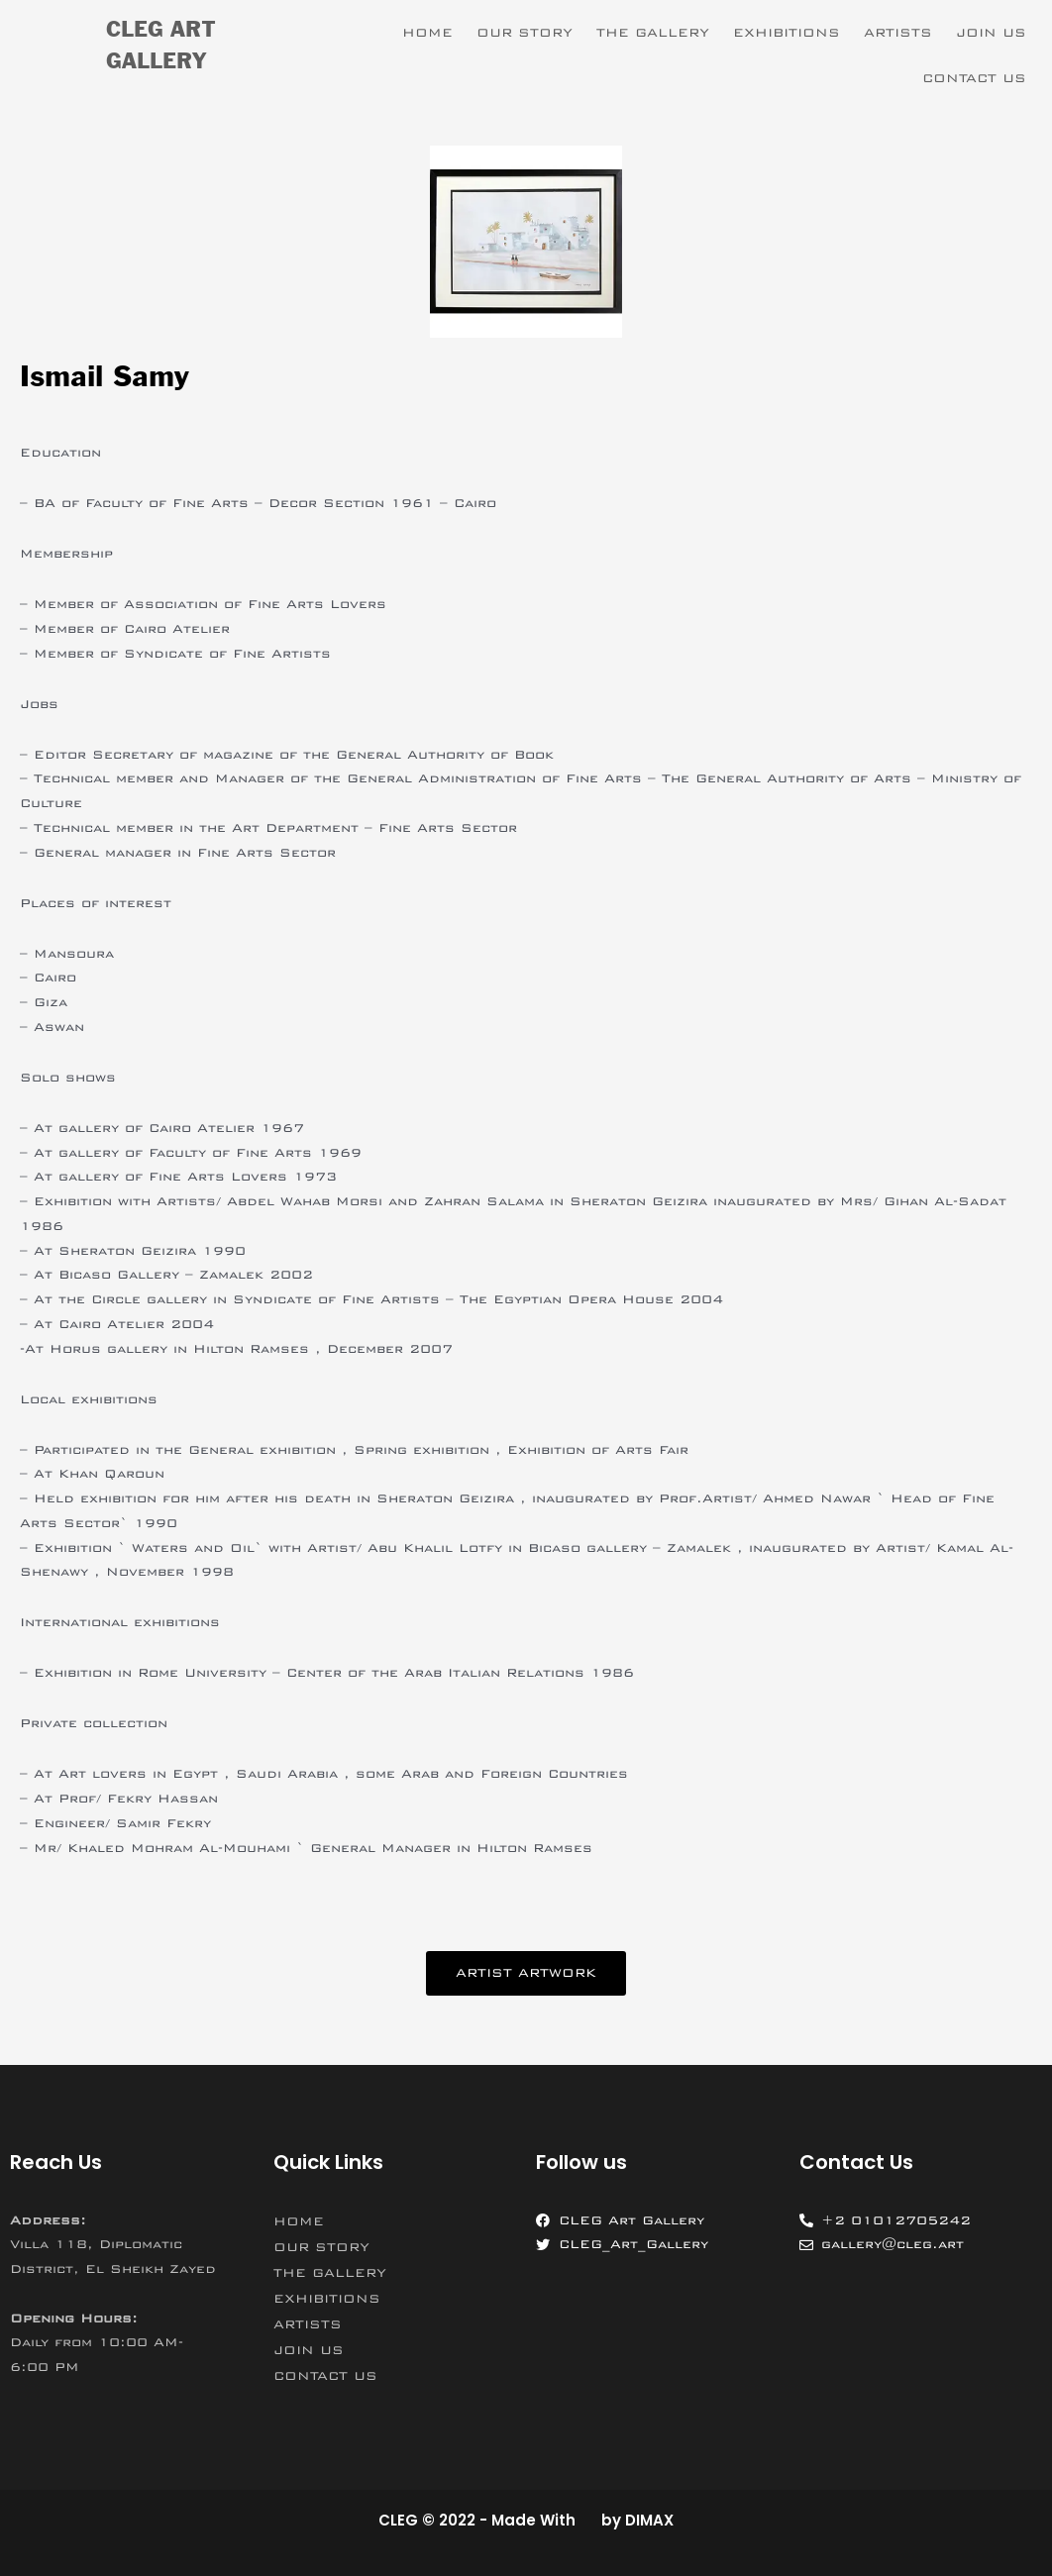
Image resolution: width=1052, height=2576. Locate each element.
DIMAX (649, 2520)
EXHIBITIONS (786, 33)
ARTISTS (898, 33)
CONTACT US (974, 78)
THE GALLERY (652, 33)
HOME (427, 33)
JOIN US (991, 33)
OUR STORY (524, 33)
